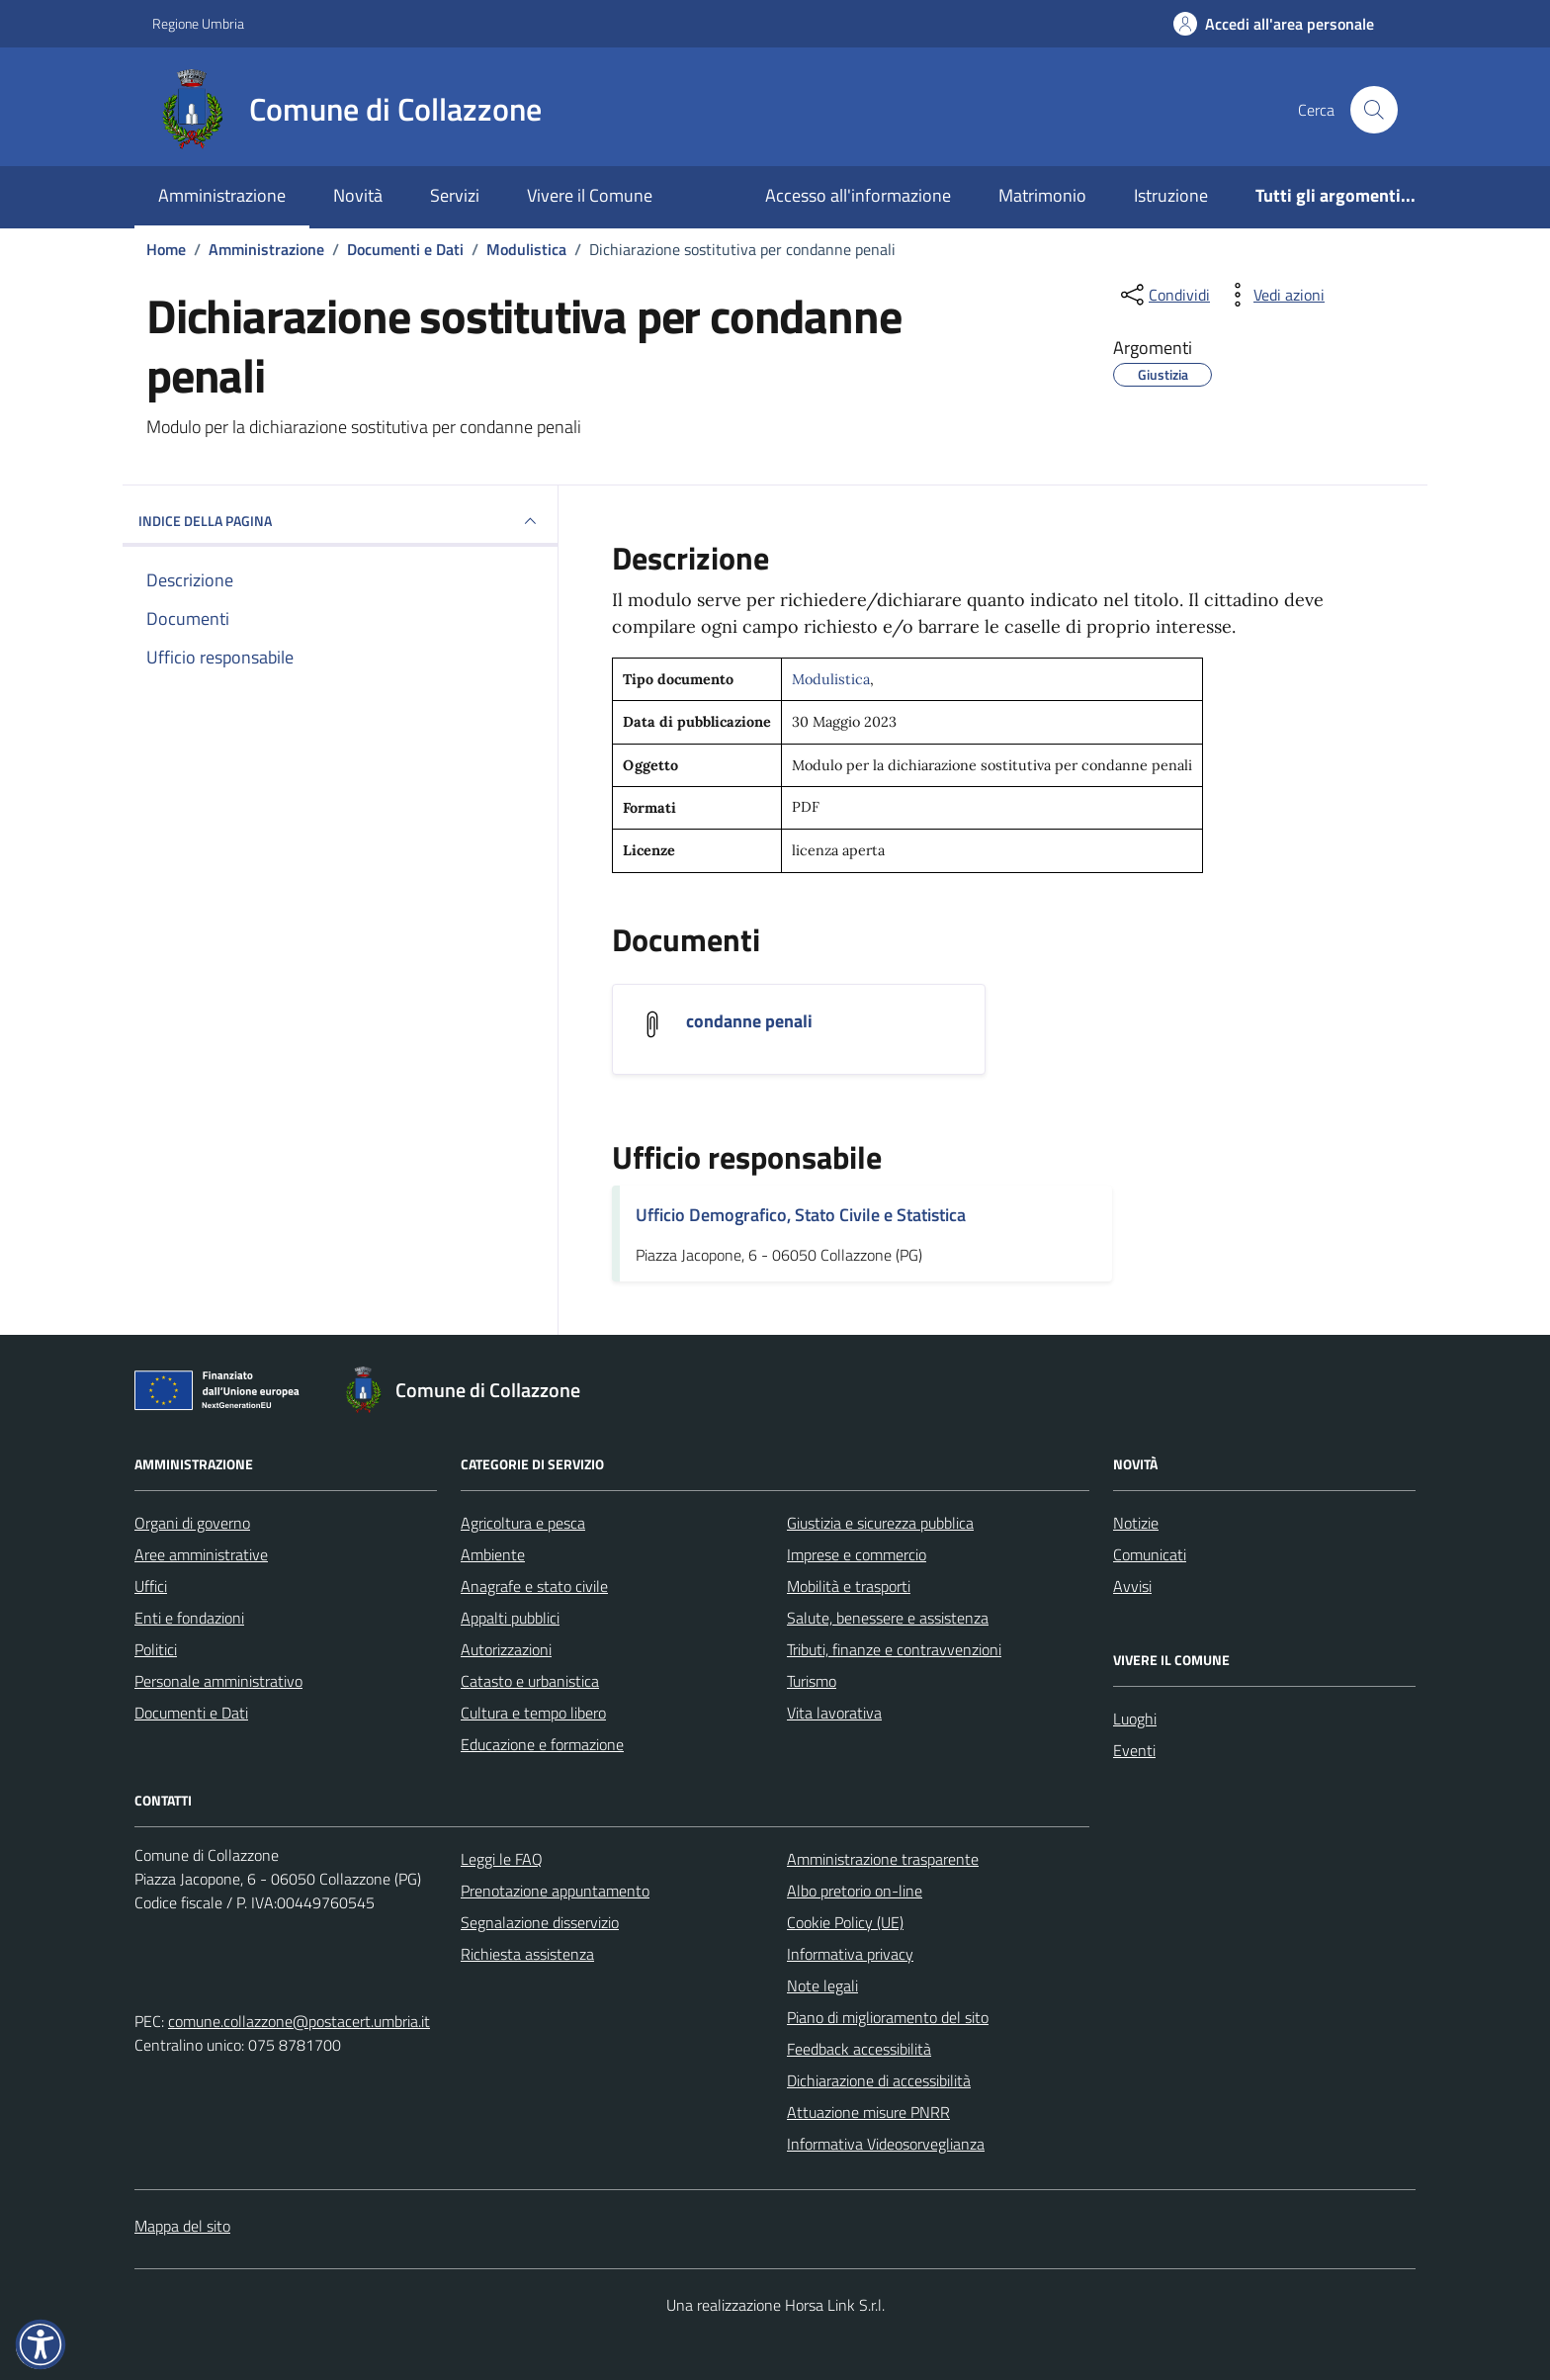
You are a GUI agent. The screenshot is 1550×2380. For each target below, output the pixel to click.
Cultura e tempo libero (533, 1712)
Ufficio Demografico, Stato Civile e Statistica (801, 1214)
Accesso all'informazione (858, 195)
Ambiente (493, 1554)
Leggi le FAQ (502, 1859)
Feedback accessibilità (859, 2049)
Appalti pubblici (510, 1618)
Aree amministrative (201, 1554)
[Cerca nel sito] (1374, 109)
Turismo (811, 1681)
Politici (155, 1649)
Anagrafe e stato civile (534, 1586)
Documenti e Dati (191, 1712)
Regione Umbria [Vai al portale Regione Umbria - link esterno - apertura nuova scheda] (198, 23)
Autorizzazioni (506, 1649)
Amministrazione (222, 195)
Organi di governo (192, 1523)
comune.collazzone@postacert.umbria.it (299, 2021)
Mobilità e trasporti (848, 1586)
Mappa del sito (182, 2226)
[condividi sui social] (1163, 294)
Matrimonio (1042, 195)
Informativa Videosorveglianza (886, 2144)
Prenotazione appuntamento (555, 1890)
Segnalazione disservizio (540, 1922)
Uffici (150, 1586)
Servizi (454, 195)
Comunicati (1149, 1554)
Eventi (1134, 1750)
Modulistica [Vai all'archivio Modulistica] (831, 679)
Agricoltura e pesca (523, 1523)
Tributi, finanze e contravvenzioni (894, 1649)
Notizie (1136, 1523)
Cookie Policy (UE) (845, 1922)
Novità (358, 195)
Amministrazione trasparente (883, 1859)
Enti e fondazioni (189, 1618)
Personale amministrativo (218, 1681)
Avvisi (1132, 1586)
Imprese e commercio (856, 1554)
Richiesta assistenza (527, 1954)
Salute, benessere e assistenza (888, 1618)
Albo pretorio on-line (854, 1890)
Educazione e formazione (542, 1744)
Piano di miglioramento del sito (888, 2017)
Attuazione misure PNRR (868, 2112)
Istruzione (1171, 195)
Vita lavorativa (834, 1712)
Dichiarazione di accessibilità (879, 2080)
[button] (40, 2344)
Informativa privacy (850, 1954)
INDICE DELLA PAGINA (340, 521)
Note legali (822, 1985)
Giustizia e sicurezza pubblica (880, 1523)
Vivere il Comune (589, 195)
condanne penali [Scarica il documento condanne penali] (749, 1021)
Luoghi (1135, 1718)
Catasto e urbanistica (530, 1681)
